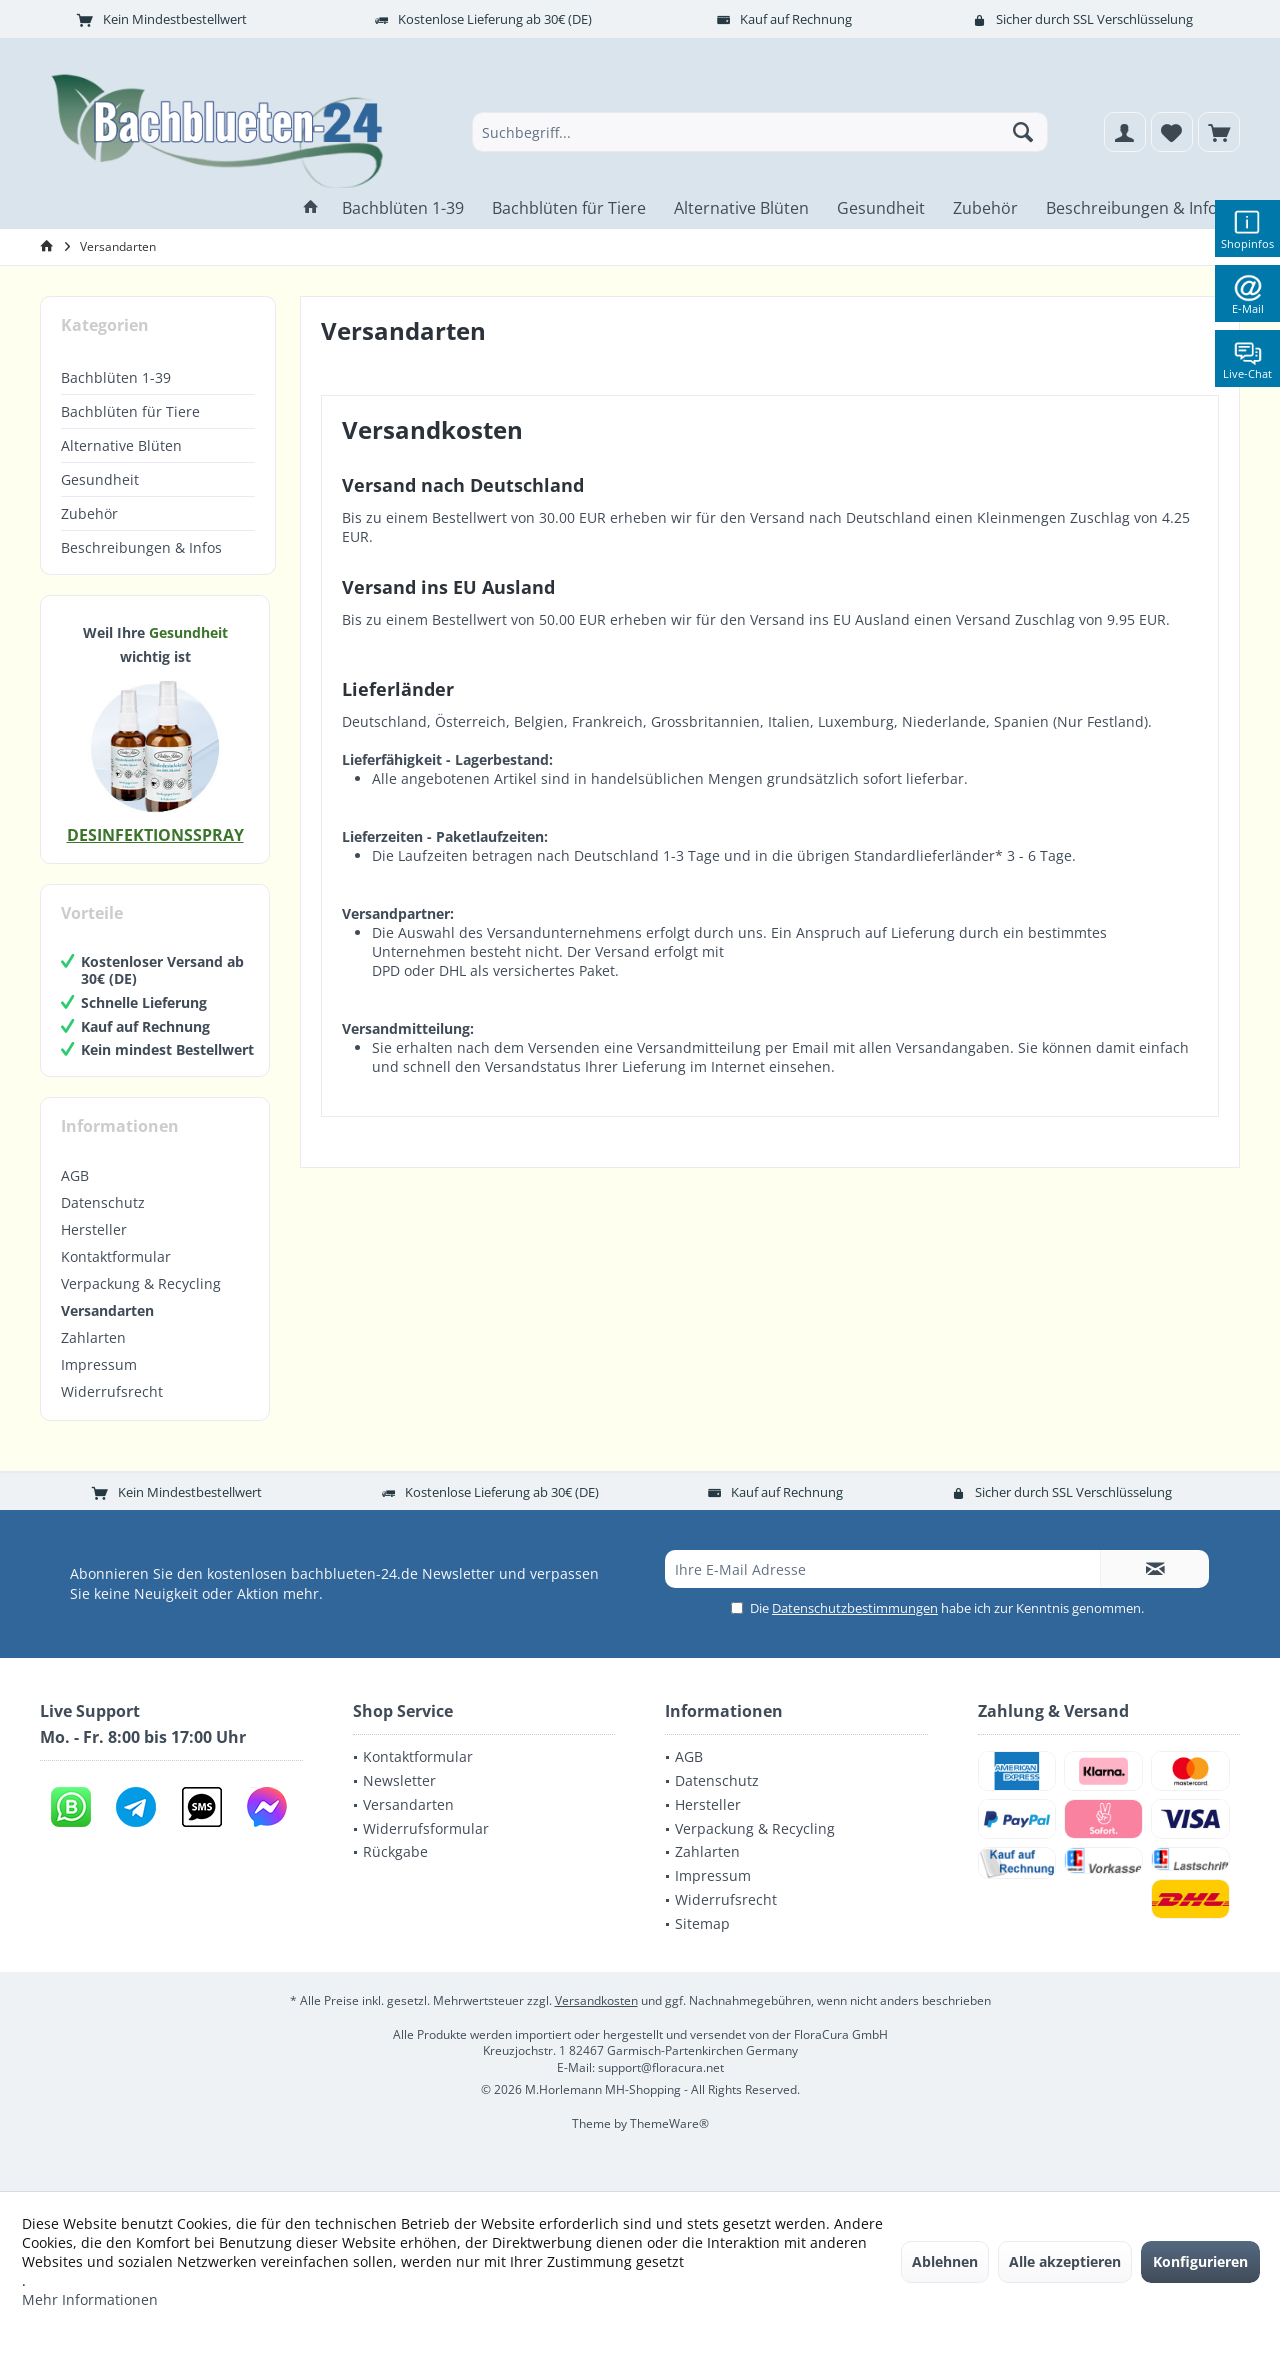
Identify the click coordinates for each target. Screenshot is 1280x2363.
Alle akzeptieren (1065, 2261)
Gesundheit (100, 479)
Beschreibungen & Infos (141, 547)
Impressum (99, 1364)
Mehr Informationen (90, 2299)
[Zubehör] (985, 208)
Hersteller (94, 1229)
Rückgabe (395, 1851)
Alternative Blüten (121, 445)
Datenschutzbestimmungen (855, 1608)
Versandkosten (596, 2000)
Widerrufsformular (426, 1828)
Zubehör (89, 513)
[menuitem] (1219, 132)
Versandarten (107, 1310)
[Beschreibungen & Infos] (1136, 208)
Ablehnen (945, 2261)
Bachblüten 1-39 (116, 377)
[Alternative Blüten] (741, 208)
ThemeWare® (669, 2123)
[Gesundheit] (881, 208)
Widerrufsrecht (112, 1391)
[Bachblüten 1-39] (403, 208)
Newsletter (399, 1780)
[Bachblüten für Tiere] (569, 208)
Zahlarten (93, 1337)
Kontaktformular (116, 1256)
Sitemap (702, 1923)
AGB (75, 1175)
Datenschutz (103, 1202)
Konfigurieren (1200, 2261)
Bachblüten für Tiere (130, 411)
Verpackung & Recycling (141, 1283)
